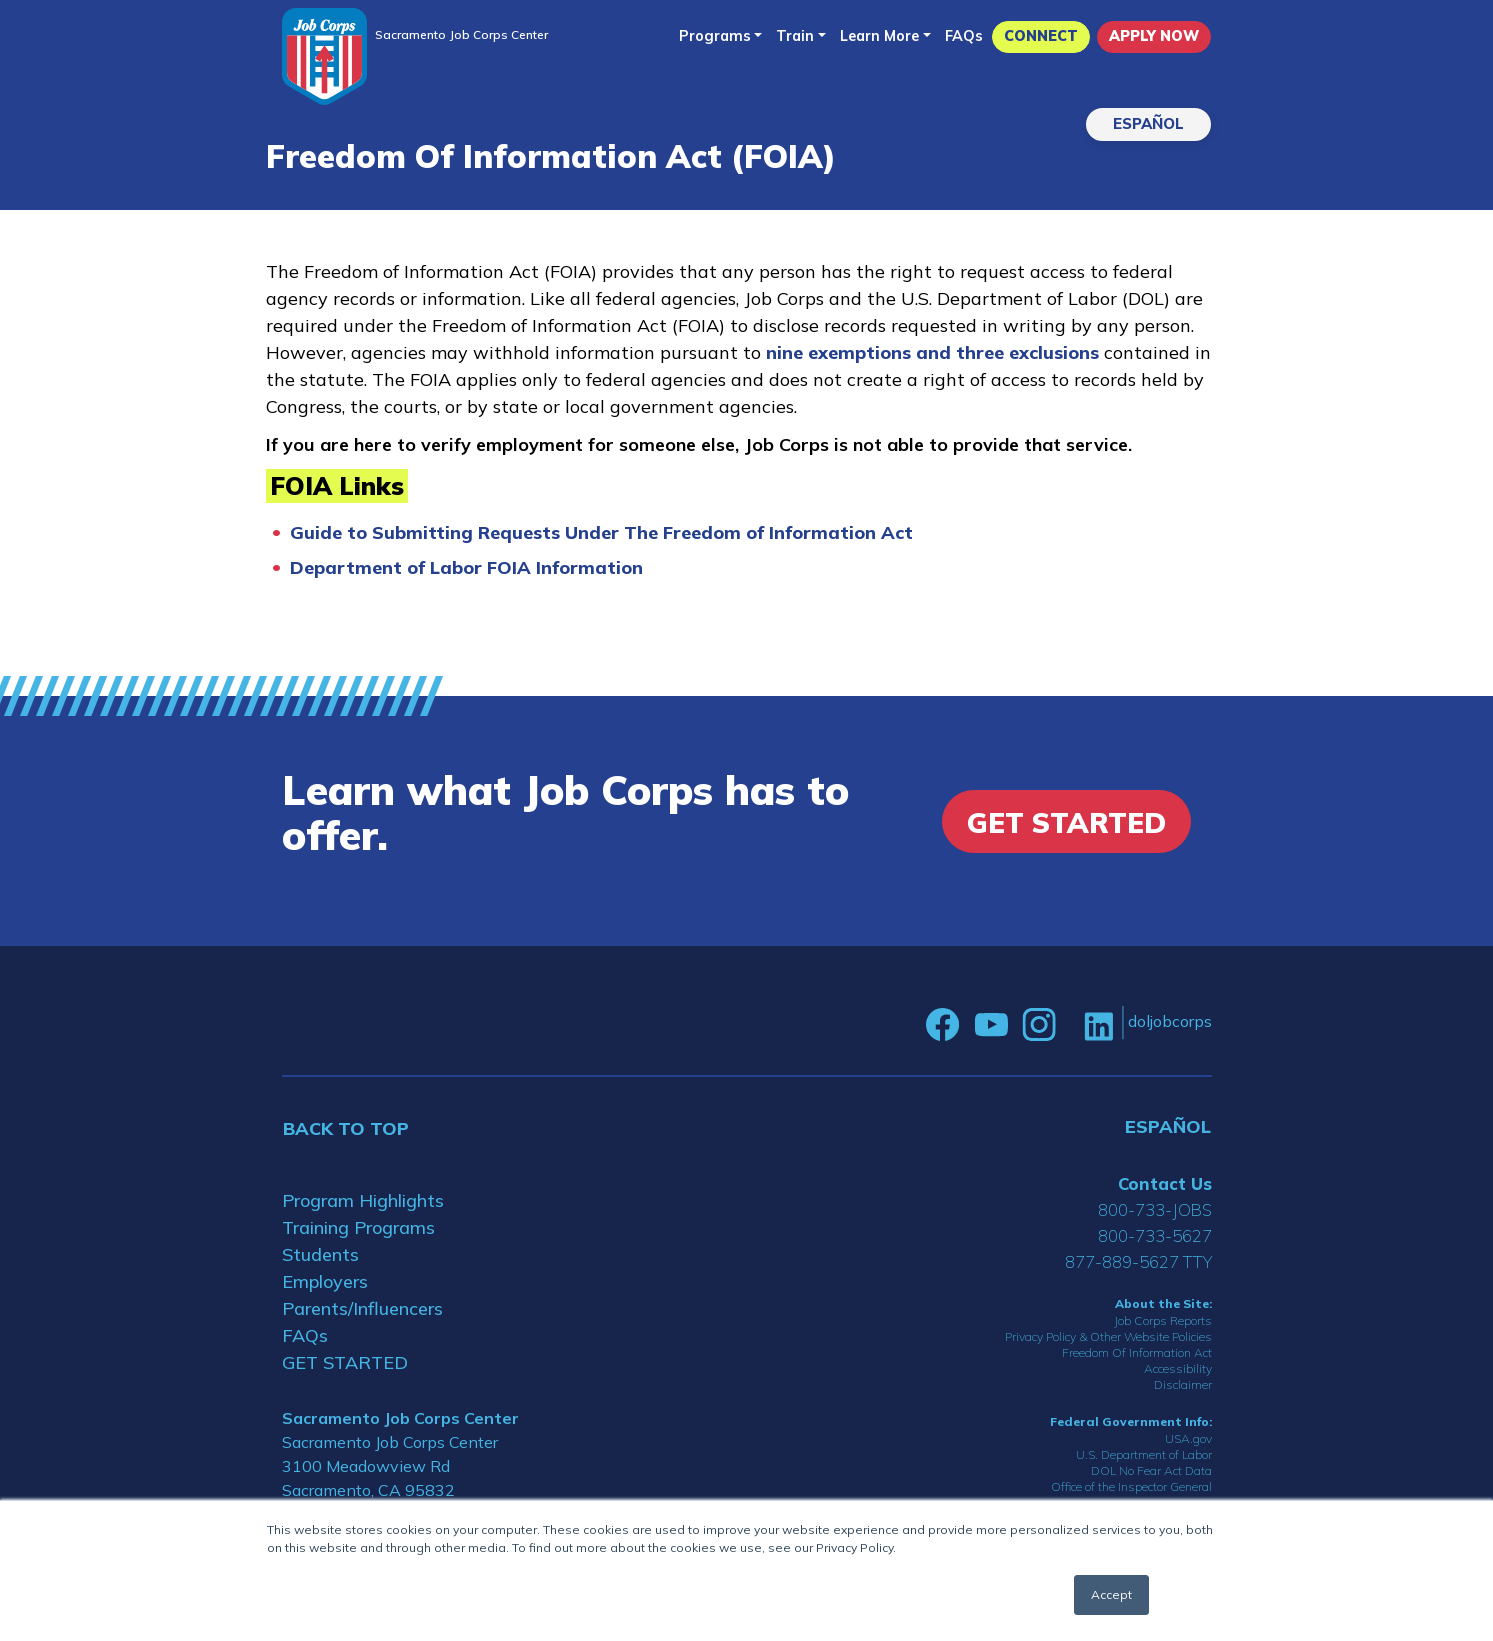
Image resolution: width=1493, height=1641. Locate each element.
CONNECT (1041, 36)
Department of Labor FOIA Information (466, 567)
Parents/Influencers (362, 1308)
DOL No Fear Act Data (1151, 1470)
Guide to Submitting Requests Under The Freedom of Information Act (601, 532)
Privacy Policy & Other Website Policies (1108, 1336)
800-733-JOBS (1155, 1209)
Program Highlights (363, 1200)
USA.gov (1188, 1438)
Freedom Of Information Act (1137, 1352)
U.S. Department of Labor (1144, 1454)
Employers (325, 1281)
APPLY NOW (1154, 36)
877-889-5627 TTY (1138, 1261)
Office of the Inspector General (1131, 1486)
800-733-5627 (1155, 1235)
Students (320, 1254)
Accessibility (1178, 1368)
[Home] (324, 56)
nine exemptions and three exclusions (935, 352)
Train (795, 36)
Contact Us (1165, 1183)
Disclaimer (1183, 1384)
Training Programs (358, 1227)
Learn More (879, 36)
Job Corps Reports (1163, 1320)
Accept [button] (1111, 1594)
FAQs (964, 36)
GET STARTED (345, 1362)
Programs (715, 36)
